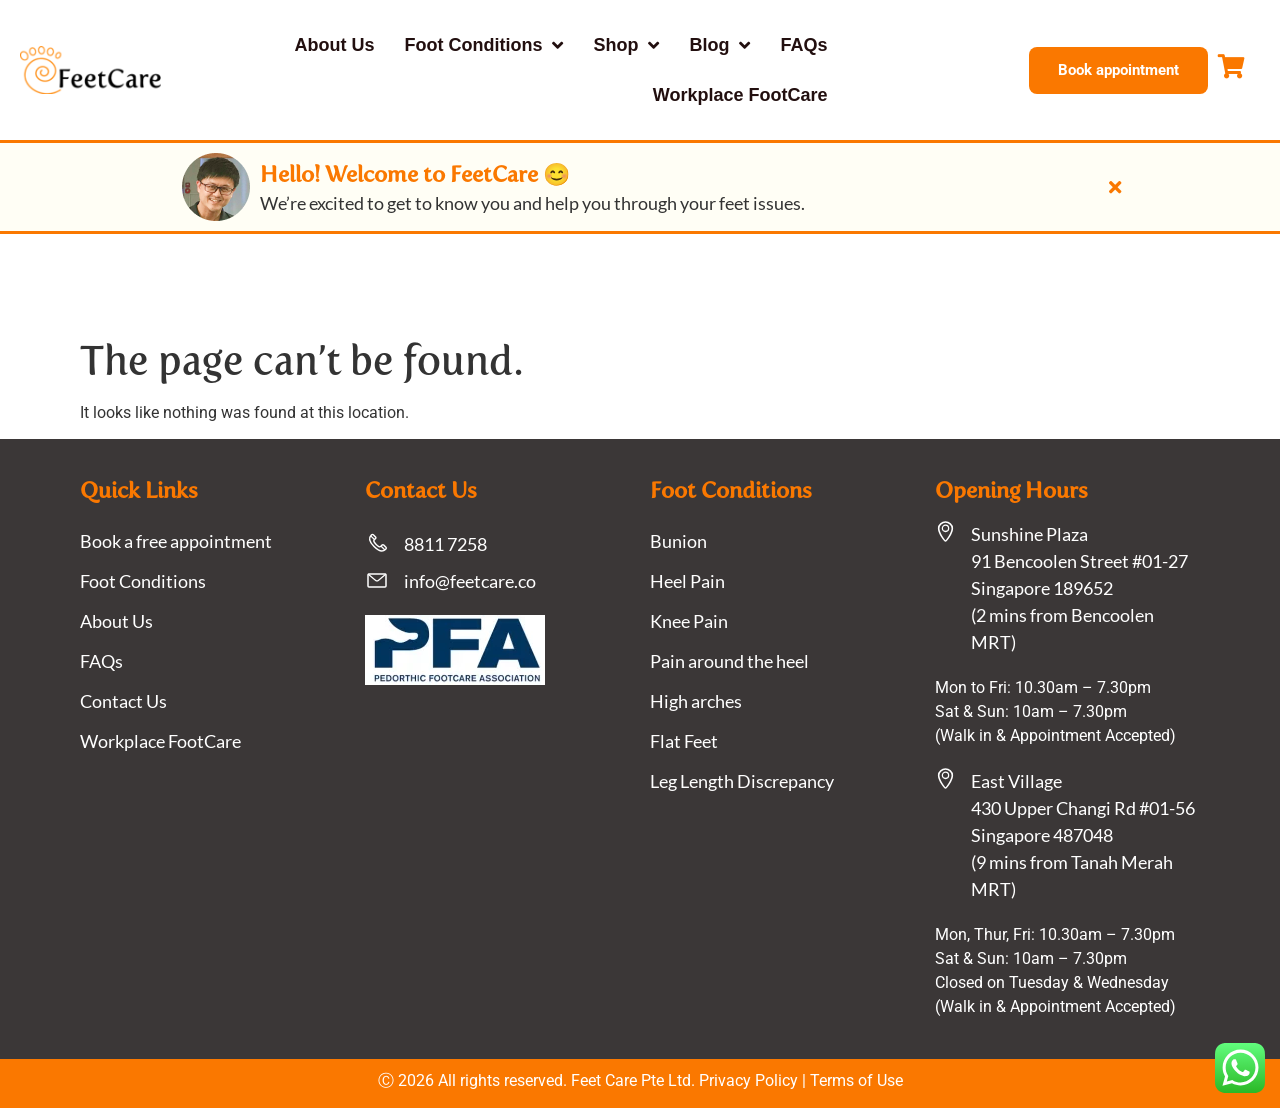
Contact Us (123, 701)
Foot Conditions (484, 45)
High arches (696, 701)
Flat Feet (684, 741)
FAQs (803, 45)
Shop (626, 45)
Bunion (678, 541)
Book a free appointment (176, 541)
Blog (719, 45)
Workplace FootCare (740, 95)
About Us (335, 45)
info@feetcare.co (470, 581)
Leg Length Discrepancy (742, 781)
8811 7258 (445, 544)
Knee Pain (689, 621)
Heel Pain (687, 581)
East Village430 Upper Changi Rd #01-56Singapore (1083, 808)
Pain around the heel (729, 661)
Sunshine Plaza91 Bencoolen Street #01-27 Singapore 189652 (1079, 561)
